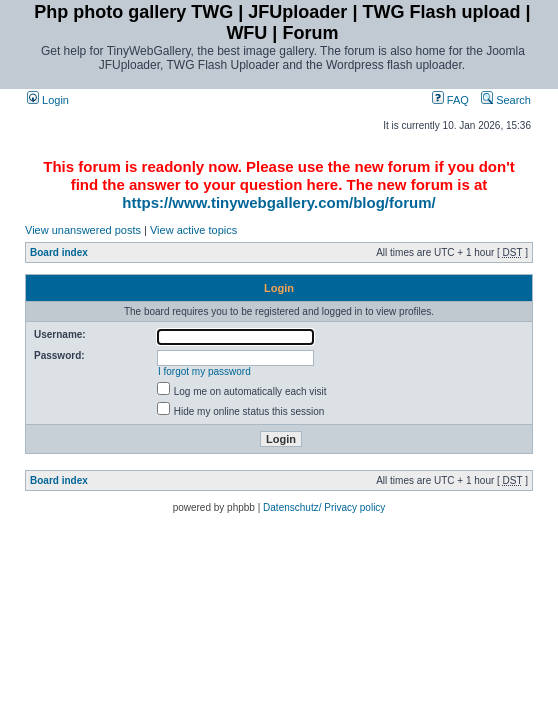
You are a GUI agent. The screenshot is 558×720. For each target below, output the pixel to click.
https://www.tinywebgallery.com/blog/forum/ (278, 202)
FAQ (450, 100)
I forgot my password (204, 371)
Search (506, 100)
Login (48, 100)
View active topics (193, 230)
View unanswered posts (83, 230)
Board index (59, 252)
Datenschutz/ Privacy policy (324, 507)
